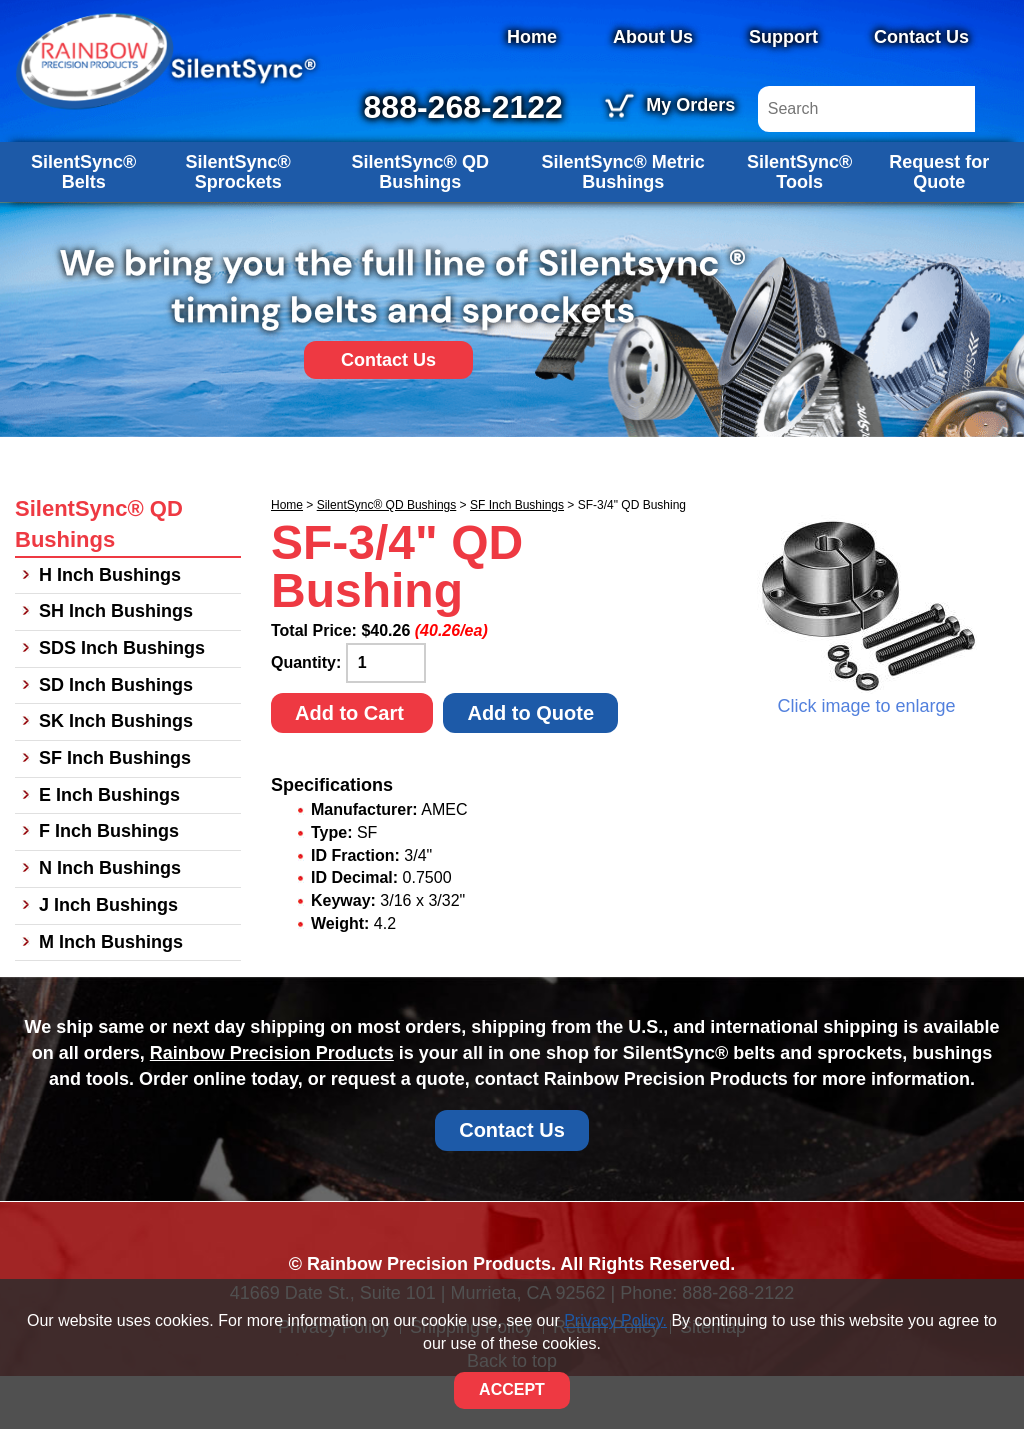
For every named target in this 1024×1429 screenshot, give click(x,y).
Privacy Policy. (615, 1320)
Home (532, 37)
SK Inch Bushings (116, 774)
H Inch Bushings (110, 627)
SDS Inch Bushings (122, 701)
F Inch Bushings (109, 884)
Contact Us (921, 37)
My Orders (819, 105)
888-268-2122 (591, 107)
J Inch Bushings (108, 957)
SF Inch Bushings (517, 557)
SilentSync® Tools (799, 224)
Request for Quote (939, 224)
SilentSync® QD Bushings (420, 224)
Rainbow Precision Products (272, 1106)
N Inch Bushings (110, 921)
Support (783, 37)
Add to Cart (352, 765)
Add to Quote (530, 765)
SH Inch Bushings (116, 664)
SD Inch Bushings (116, 737)
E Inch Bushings (109, 847)
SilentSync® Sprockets (238, 224)
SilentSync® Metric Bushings (623, 224)
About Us (653, 37)
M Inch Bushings (111, 994)
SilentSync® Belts (83, 224)
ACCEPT (512, 1389)
